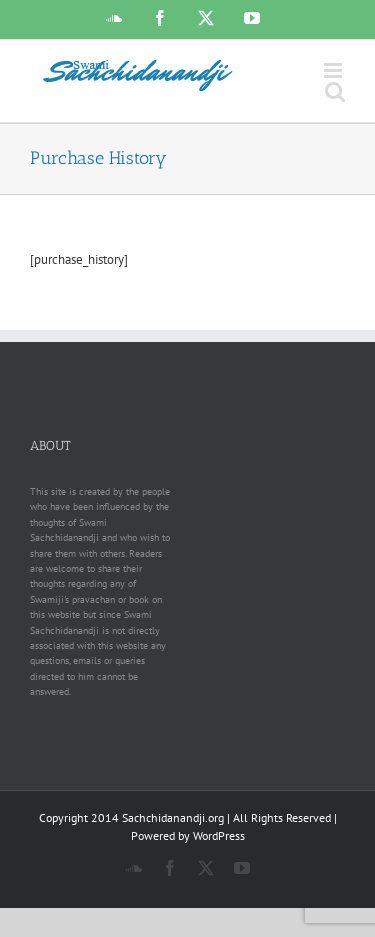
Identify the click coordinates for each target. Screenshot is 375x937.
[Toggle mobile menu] (334, 70)
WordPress (219, 835)
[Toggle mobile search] (335, 91)
